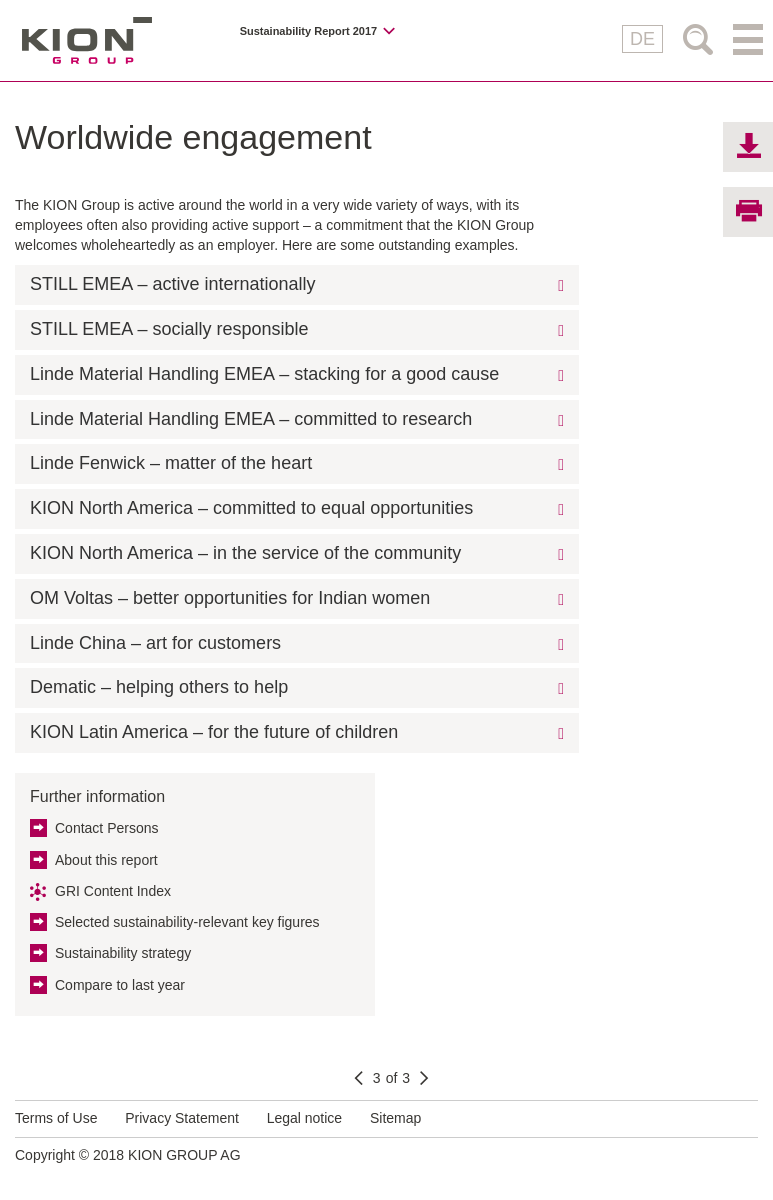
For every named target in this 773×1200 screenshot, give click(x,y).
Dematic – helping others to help (159, 687)
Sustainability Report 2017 (309, 31)
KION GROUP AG (87, 40)
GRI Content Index (113, 891)
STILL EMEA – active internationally (172, 284)
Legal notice (305, 1118)
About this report (106, 860)
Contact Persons (107, 828)
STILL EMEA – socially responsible (169, 329)
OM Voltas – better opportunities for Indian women (230, 598)
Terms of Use (56, 1118)
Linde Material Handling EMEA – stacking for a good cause (264, 374)
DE (642, 39)
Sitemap (395, 1118)
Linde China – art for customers (155, 643)
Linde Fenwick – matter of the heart (171, 463)
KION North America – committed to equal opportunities (251, 508)
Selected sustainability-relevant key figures (187, 922)
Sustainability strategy (123, 953)
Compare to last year (120, 985)
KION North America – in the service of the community (245, 553)
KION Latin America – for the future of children (214, 732)
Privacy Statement (182, 1118)
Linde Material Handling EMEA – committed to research (251, 419)
